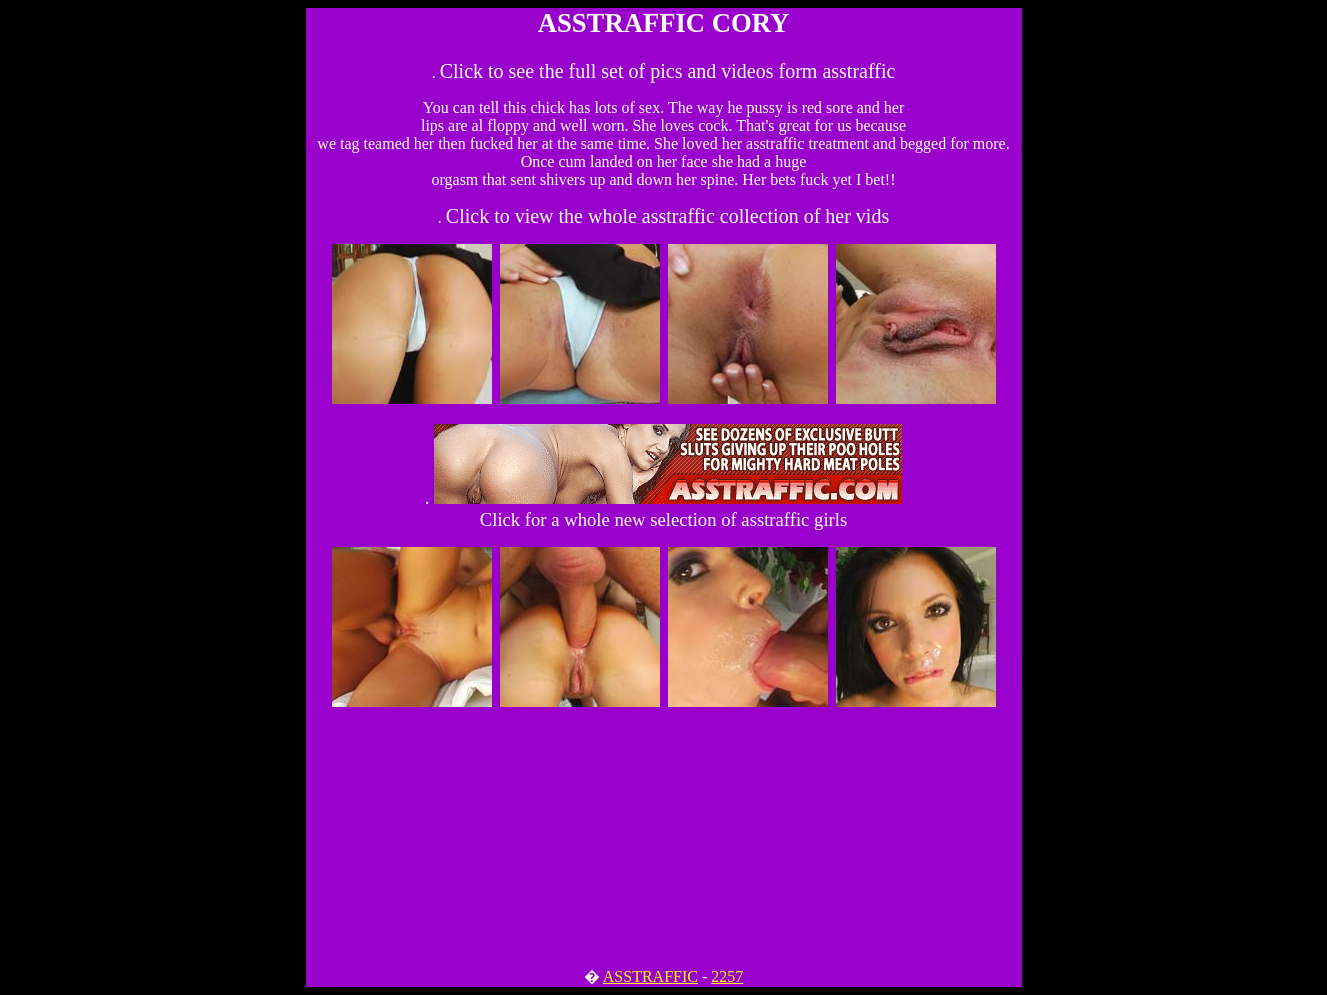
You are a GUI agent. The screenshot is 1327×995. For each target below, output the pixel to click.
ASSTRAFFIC (650, 976)
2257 (727, 976)
